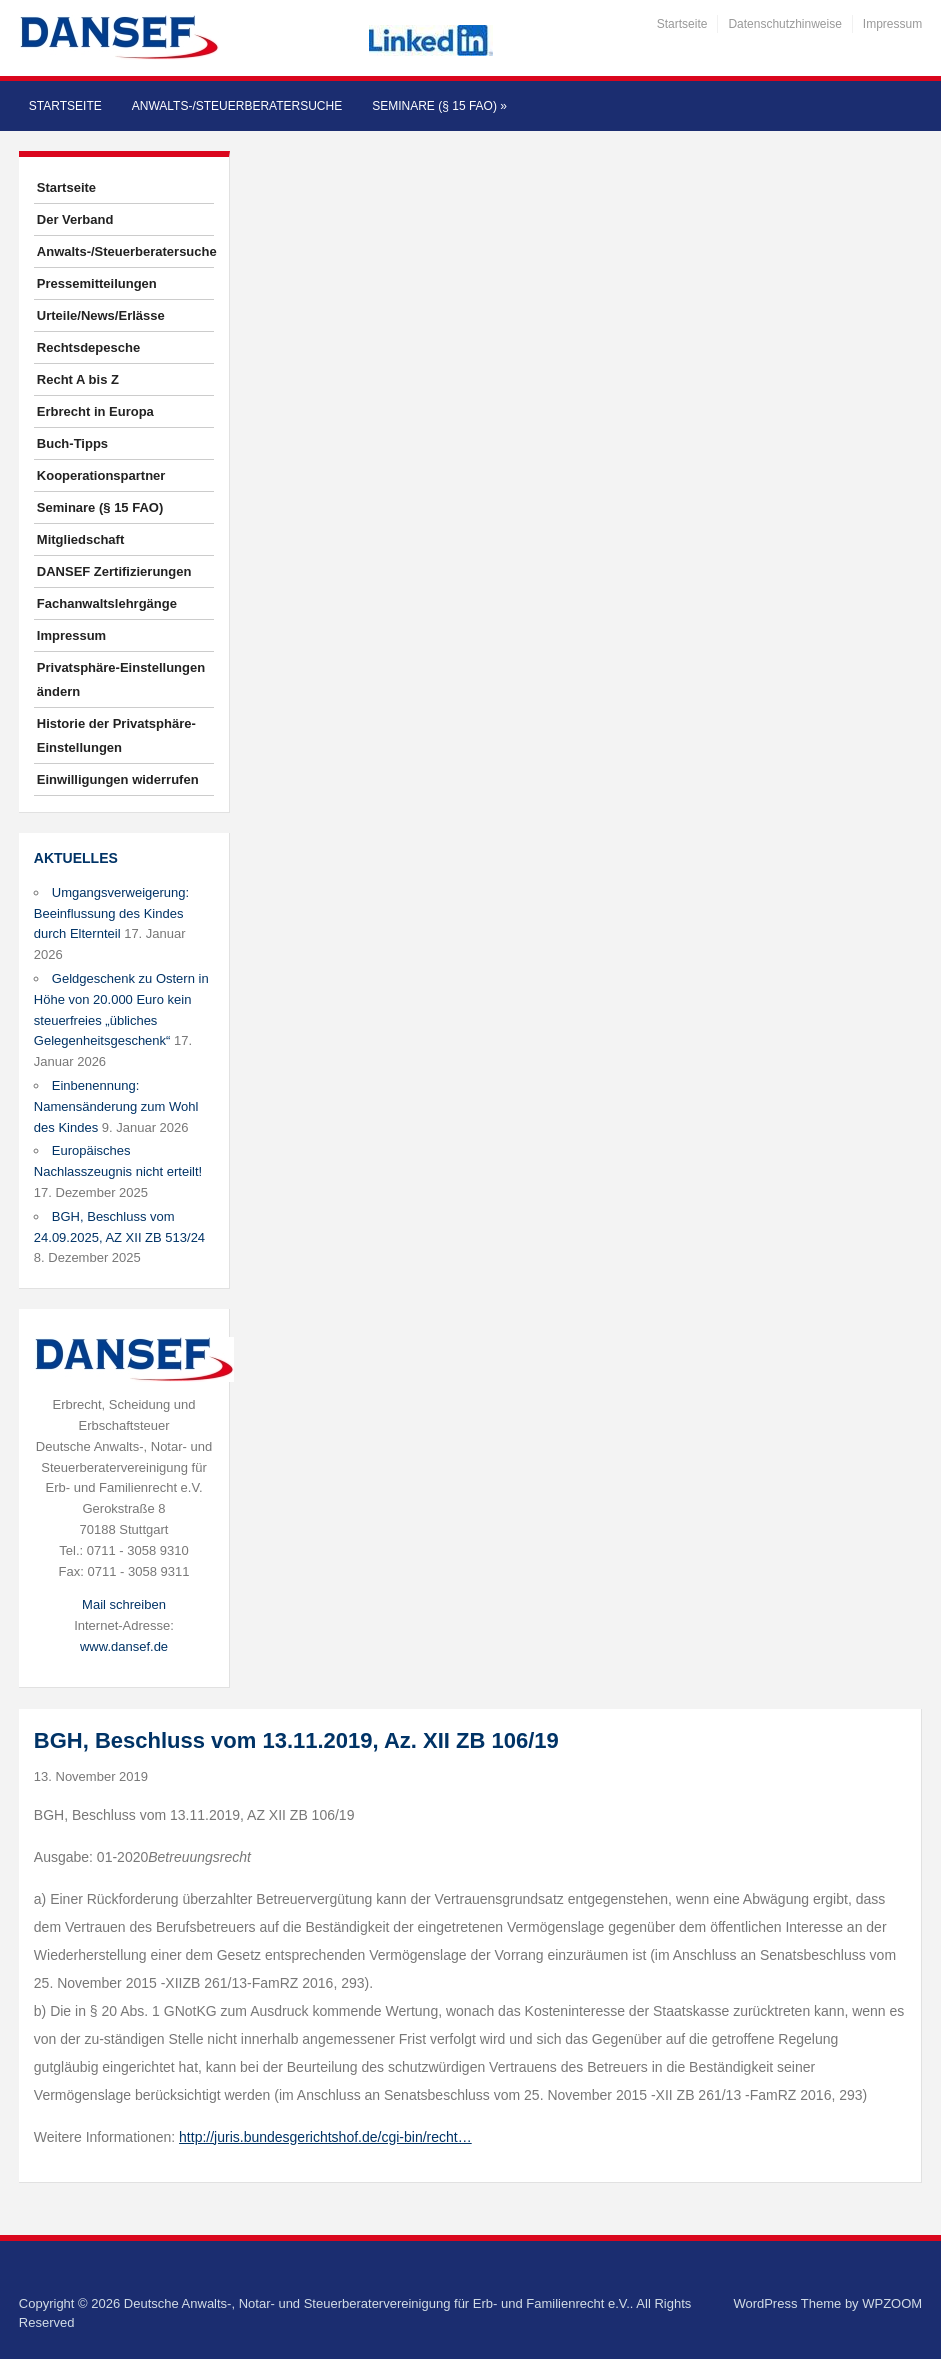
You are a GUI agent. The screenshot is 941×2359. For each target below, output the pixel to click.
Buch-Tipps (72, 443)
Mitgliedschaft (80, 539)
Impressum (892, 24)
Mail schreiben (124, 1604)
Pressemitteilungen (97, 283)
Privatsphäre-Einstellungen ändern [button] (121, 679)
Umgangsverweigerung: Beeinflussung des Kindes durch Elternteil (111, 913)
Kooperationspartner (101, 475)
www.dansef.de (124, 1646)
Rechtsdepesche (88, 347)
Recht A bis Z (78, 379)
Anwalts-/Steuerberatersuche (237, 106)
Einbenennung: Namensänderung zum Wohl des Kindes (116, 1106)
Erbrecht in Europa (95, 411)
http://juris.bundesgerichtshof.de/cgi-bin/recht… (325, 2137)
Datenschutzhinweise (784, 24)
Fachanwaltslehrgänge (107, 603)
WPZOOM (892, 2303)
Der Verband (75, 219)
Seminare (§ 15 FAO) (439, 106)
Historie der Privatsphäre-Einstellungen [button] (116, 735)
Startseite (682, 24)
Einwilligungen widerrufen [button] (118, 779)
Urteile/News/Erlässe (101, 315)
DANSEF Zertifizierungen (114, 571)
